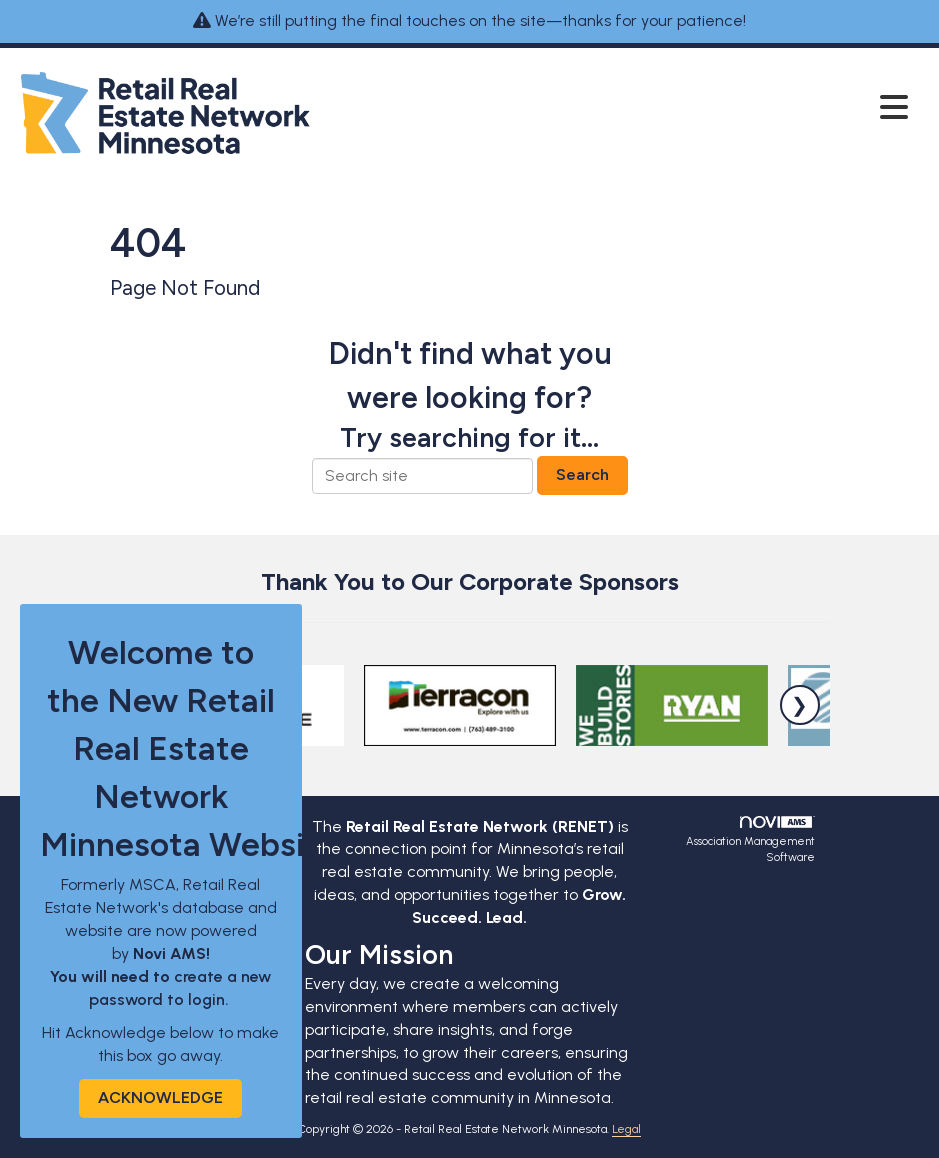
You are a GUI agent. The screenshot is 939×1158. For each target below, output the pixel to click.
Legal (626, 1129)
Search (582, 474)
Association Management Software (750, 840)
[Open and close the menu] (617, 109)
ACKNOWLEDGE (160, 1097)
